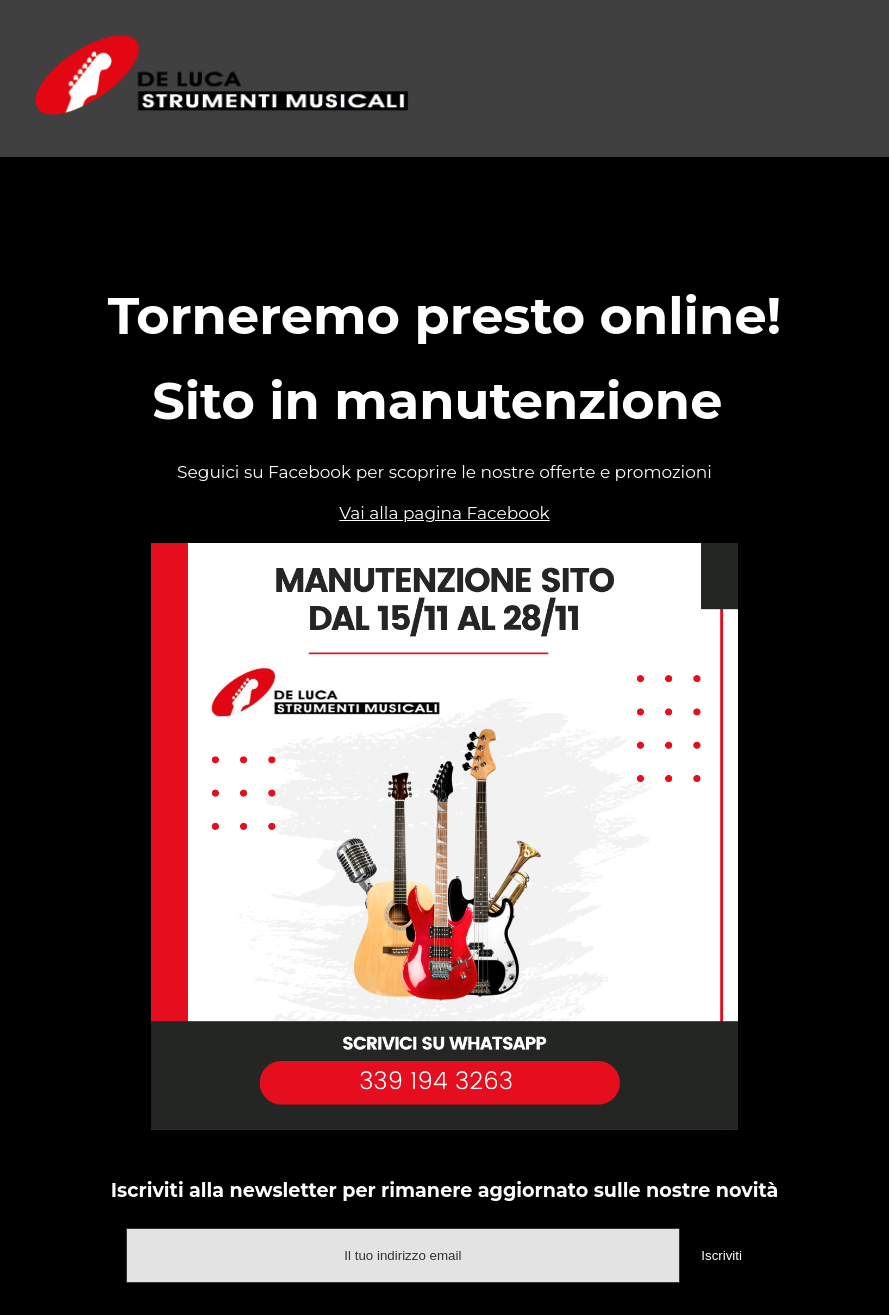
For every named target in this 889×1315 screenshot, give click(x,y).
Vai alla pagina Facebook (444, 513)
